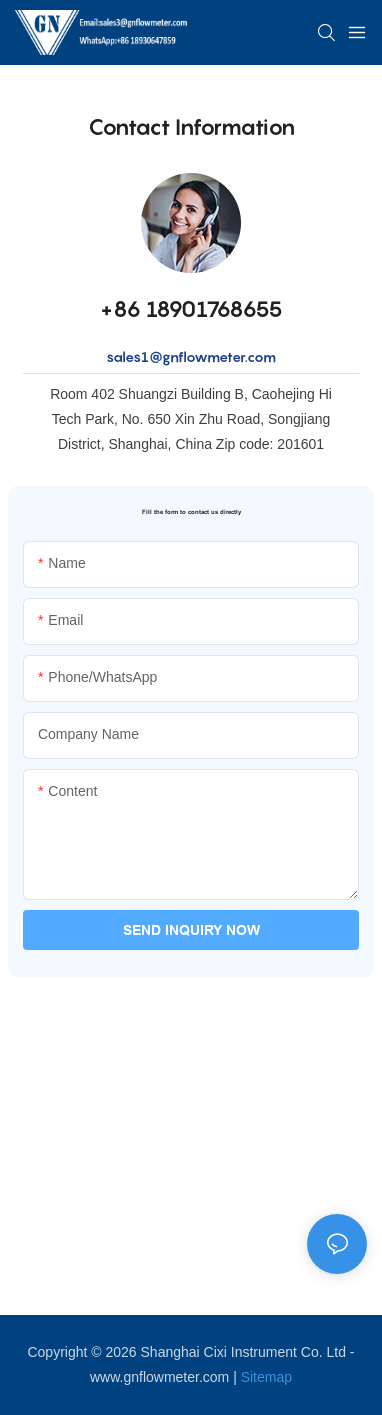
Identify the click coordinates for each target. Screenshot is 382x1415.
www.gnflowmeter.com (159, 1377)
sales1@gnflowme (166, 356)
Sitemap (266, 1377)
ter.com (251, 356)
